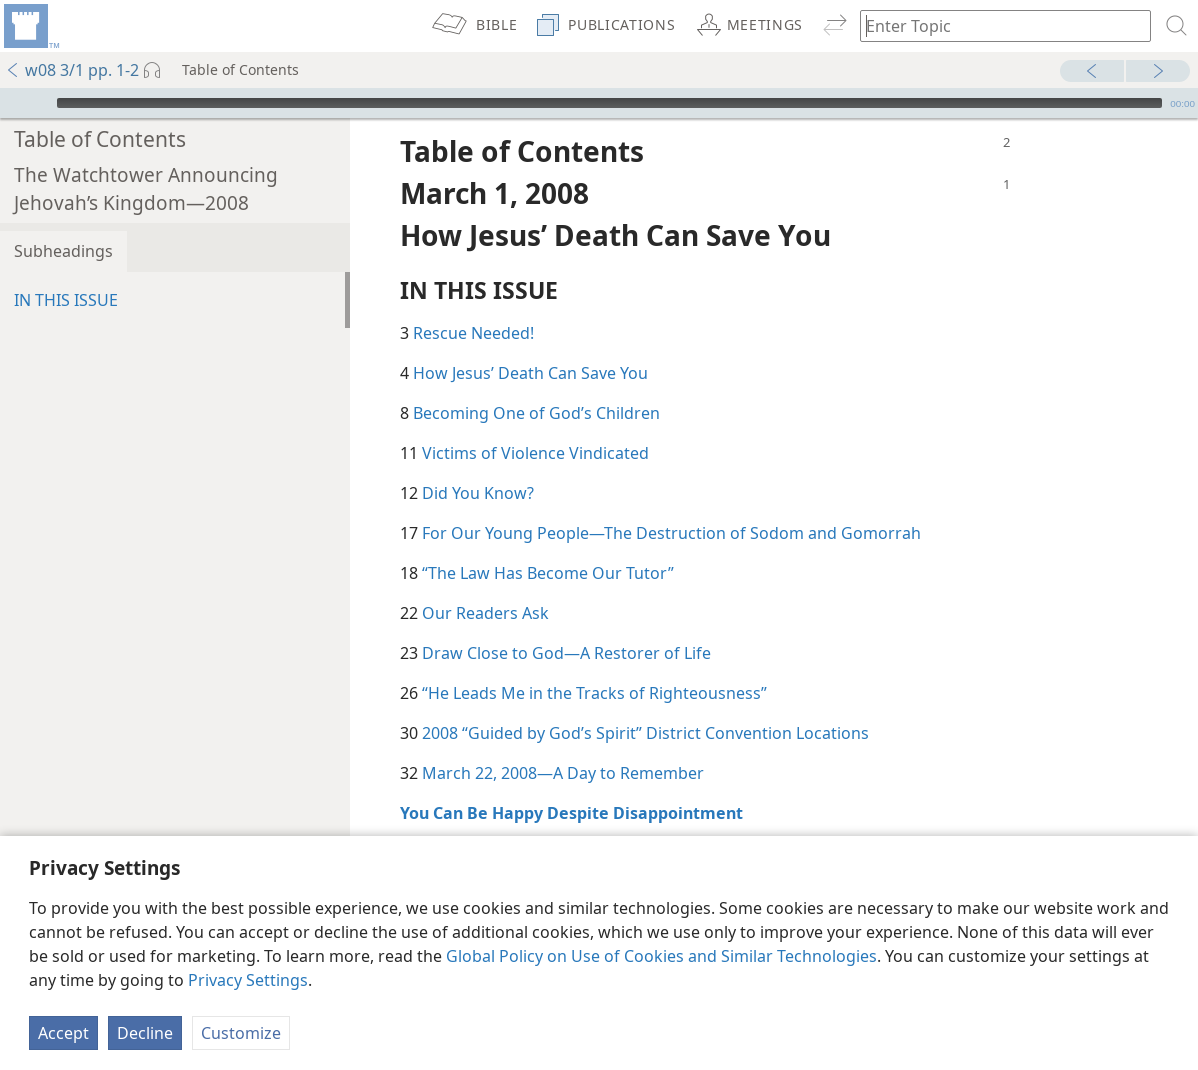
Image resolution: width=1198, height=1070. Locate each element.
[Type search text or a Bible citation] (996, 25)
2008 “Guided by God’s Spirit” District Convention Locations (645, 703)
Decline (145, 1033)
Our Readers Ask (485, 583)
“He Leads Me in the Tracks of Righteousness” (594, 663)
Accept (63, 1033)
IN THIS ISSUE (66, 270)
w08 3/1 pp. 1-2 (72, 70)
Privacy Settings (248, 980)
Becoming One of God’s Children (536, 383)
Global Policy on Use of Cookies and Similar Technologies (661, 956)
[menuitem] (30, 26)
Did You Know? (478, 463)
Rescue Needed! (473, 303)
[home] (30, 26)
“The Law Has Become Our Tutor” (548, 543)
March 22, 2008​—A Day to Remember (563, 743)
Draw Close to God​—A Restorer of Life (566, 623)
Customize (241, 1033)
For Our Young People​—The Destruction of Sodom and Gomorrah (671, 503)
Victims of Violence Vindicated (535, 423)
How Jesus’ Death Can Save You (530, 343)
